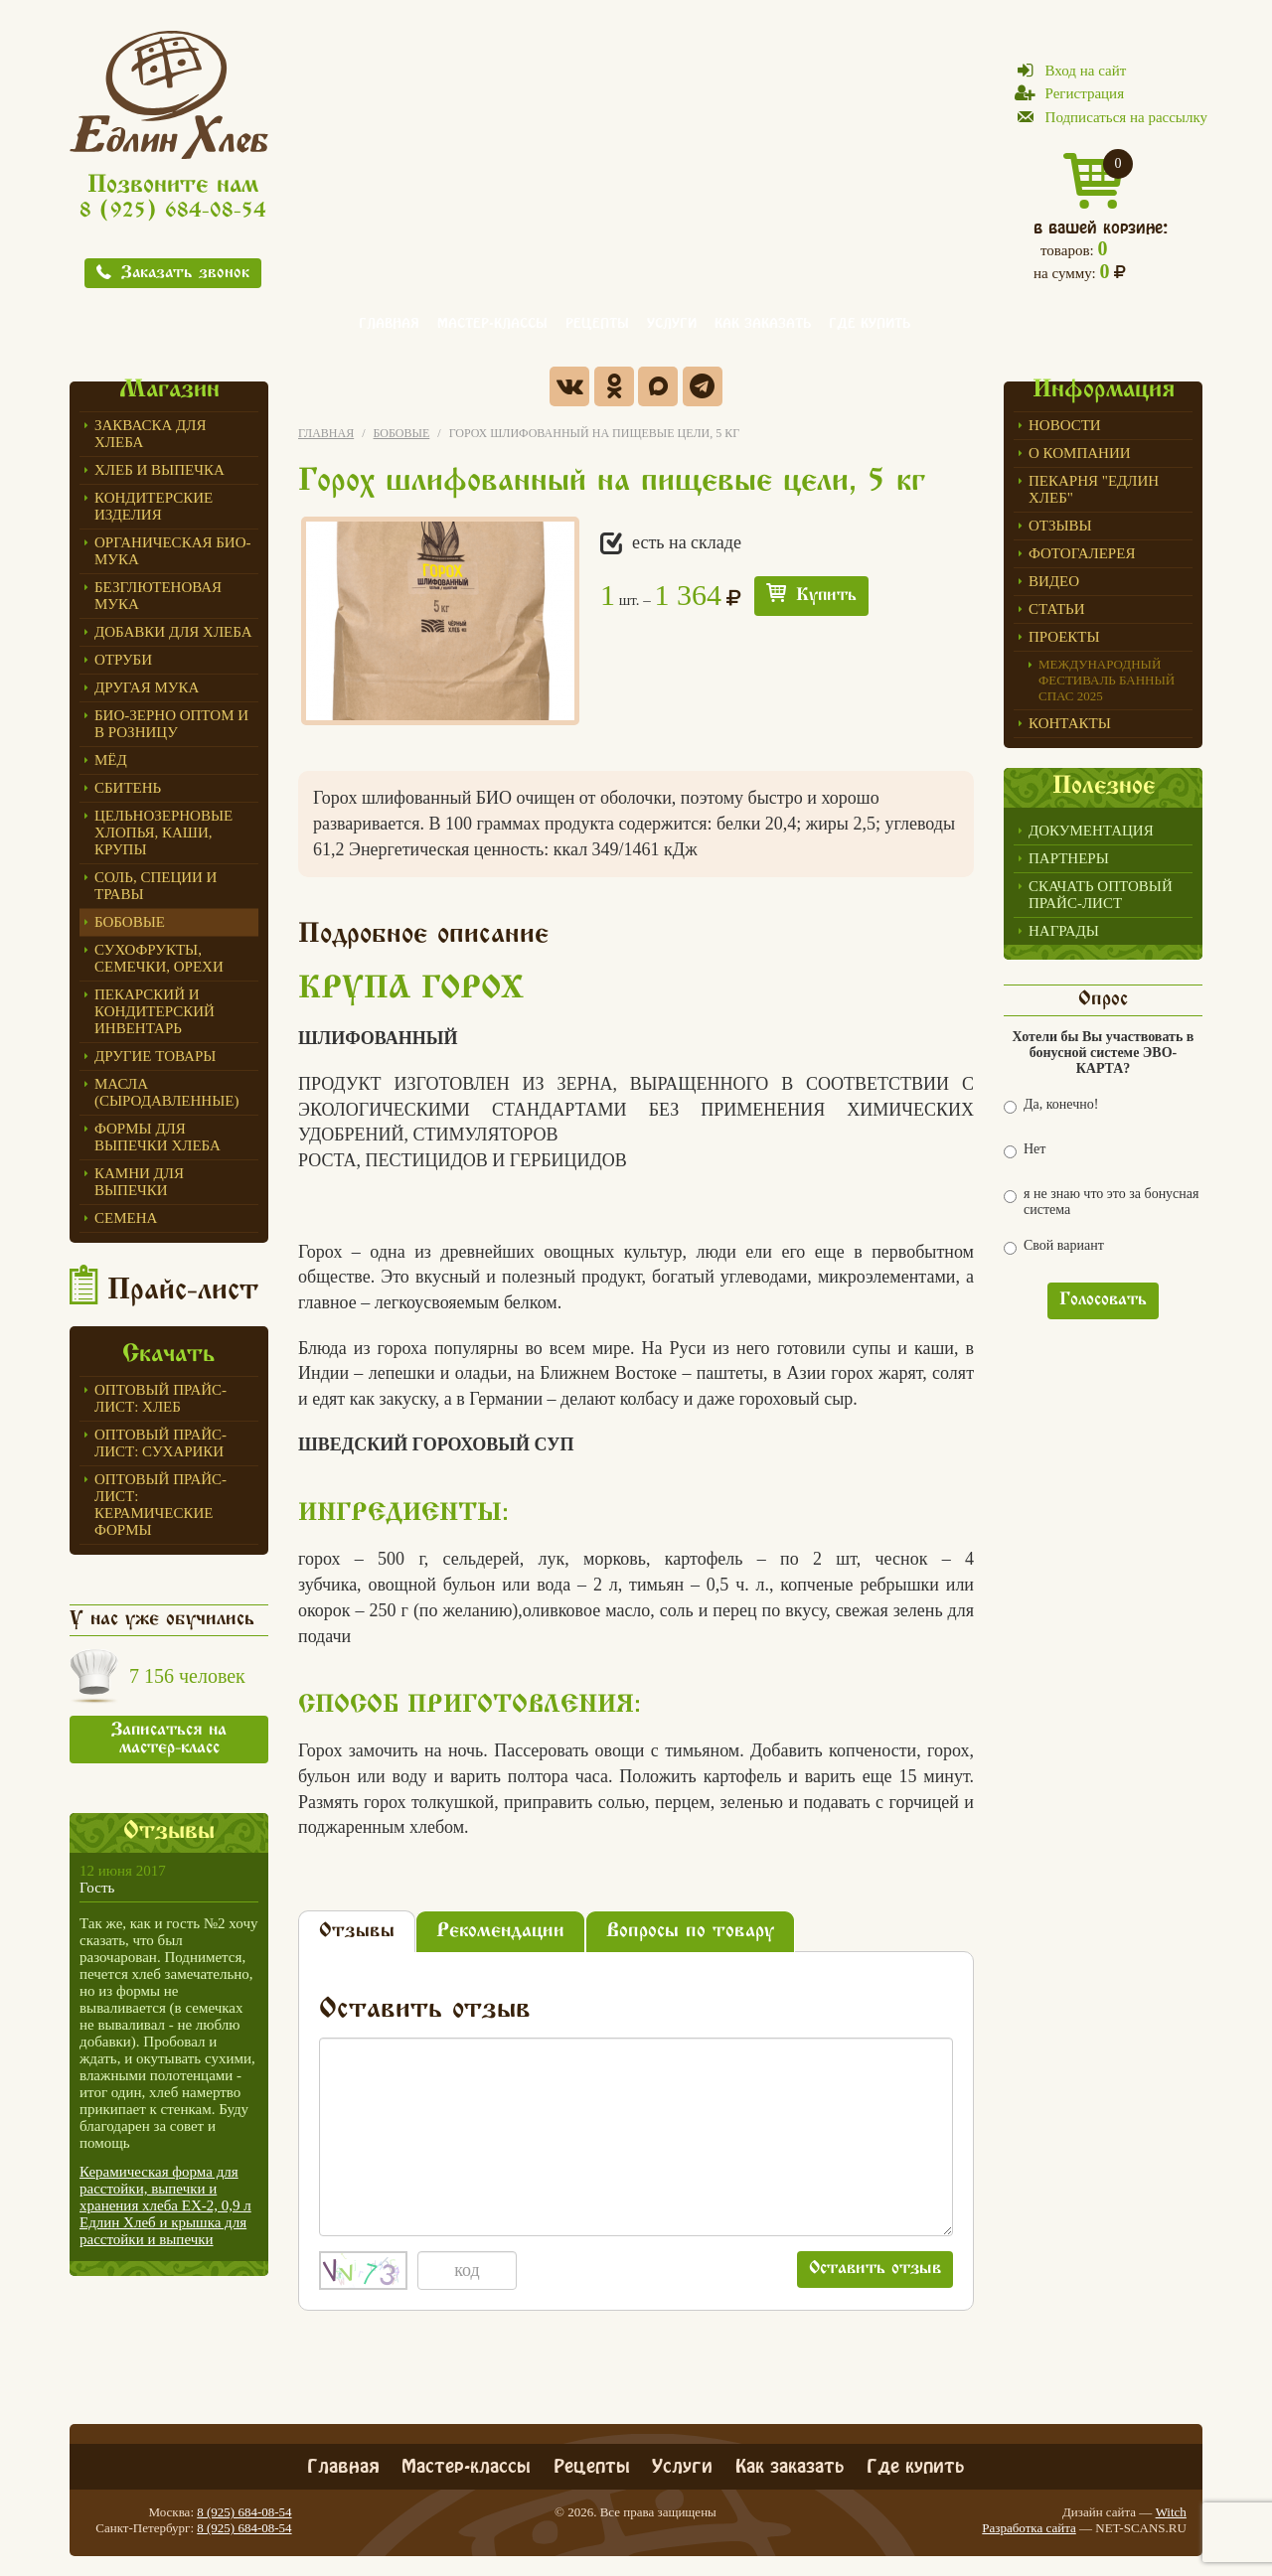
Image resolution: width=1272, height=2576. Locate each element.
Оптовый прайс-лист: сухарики (160, 1443)
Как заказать (763, 321)
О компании (1080, 453)
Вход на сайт (1086, 70)
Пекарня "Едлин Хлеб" (1094, 489)
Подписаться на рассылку (1126, 117)
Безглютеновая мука (158, 595)
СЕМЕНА (125, 1218)
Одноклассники (614, 386)
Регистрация (1085, 93)
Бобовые (129, 922)
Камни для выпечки (139, 1181)
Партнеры (1069, 858)
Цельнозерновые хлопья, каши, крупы (163, 832)
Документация (1091, 830)
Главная (389, 321)
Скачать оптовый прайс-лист (1101, 894)
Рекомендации (500, 1931)
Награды (1064, 931)
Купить (826, 596)
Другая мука (146, 687)
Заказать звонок (185, 273)
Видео (1054, 581)
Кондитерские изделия (153, 506)
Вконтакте (569, 386)
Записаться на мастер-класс (169, 1739)
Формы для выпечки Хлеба (157, 1137)
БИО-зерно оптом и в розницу (171, 723)
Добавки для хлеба (172, 632)
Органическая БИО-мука (172, 550)
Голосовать (1103, 1300)
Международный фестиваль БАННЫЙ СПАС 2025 (1106, 680)
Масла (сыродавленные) (166, 1092)
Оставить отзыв (875, 2269)
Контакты (1070, 723)
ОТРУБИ (123, 660)
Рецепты (597, 321)
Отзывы (1060, 525)
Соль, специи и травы (155, 885)
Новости (1065, 425)
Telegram (702, 386)
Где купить (869, 321)
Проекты (1064, 637)
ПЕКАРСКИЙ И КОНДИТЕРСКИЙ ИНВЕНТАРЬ (154, 1011)
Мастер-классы (492, 321)
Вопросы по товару (690, 1931)
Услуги (672, 321)
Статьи (1057, 609)
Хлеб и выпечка (159, 470)
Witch (1171, 2511)
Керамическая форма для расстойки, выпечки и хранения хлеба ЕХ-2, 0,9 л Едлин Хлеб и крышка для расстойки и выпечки (165, 2205)
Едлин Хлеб (169, 94)
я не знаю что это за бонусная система (1101, 1201)
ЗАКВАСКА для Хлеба (150, 433)
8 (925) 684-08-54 (173, 212)
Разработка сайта (1028, 2527)
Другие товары (155, 1056)
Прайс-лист (182, 1291)
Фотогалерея (1082, 553)
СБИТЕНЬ (127, 788)
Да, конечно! (1051, 1105)
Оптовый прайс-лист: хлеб (160, 1398)
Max (658, 386)
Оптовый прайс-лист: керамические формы (160, 1504)
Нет (1024, 1149)
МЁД (110, 760)
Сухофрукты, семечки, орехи (159, 958)
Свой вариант (1054, 1246)
